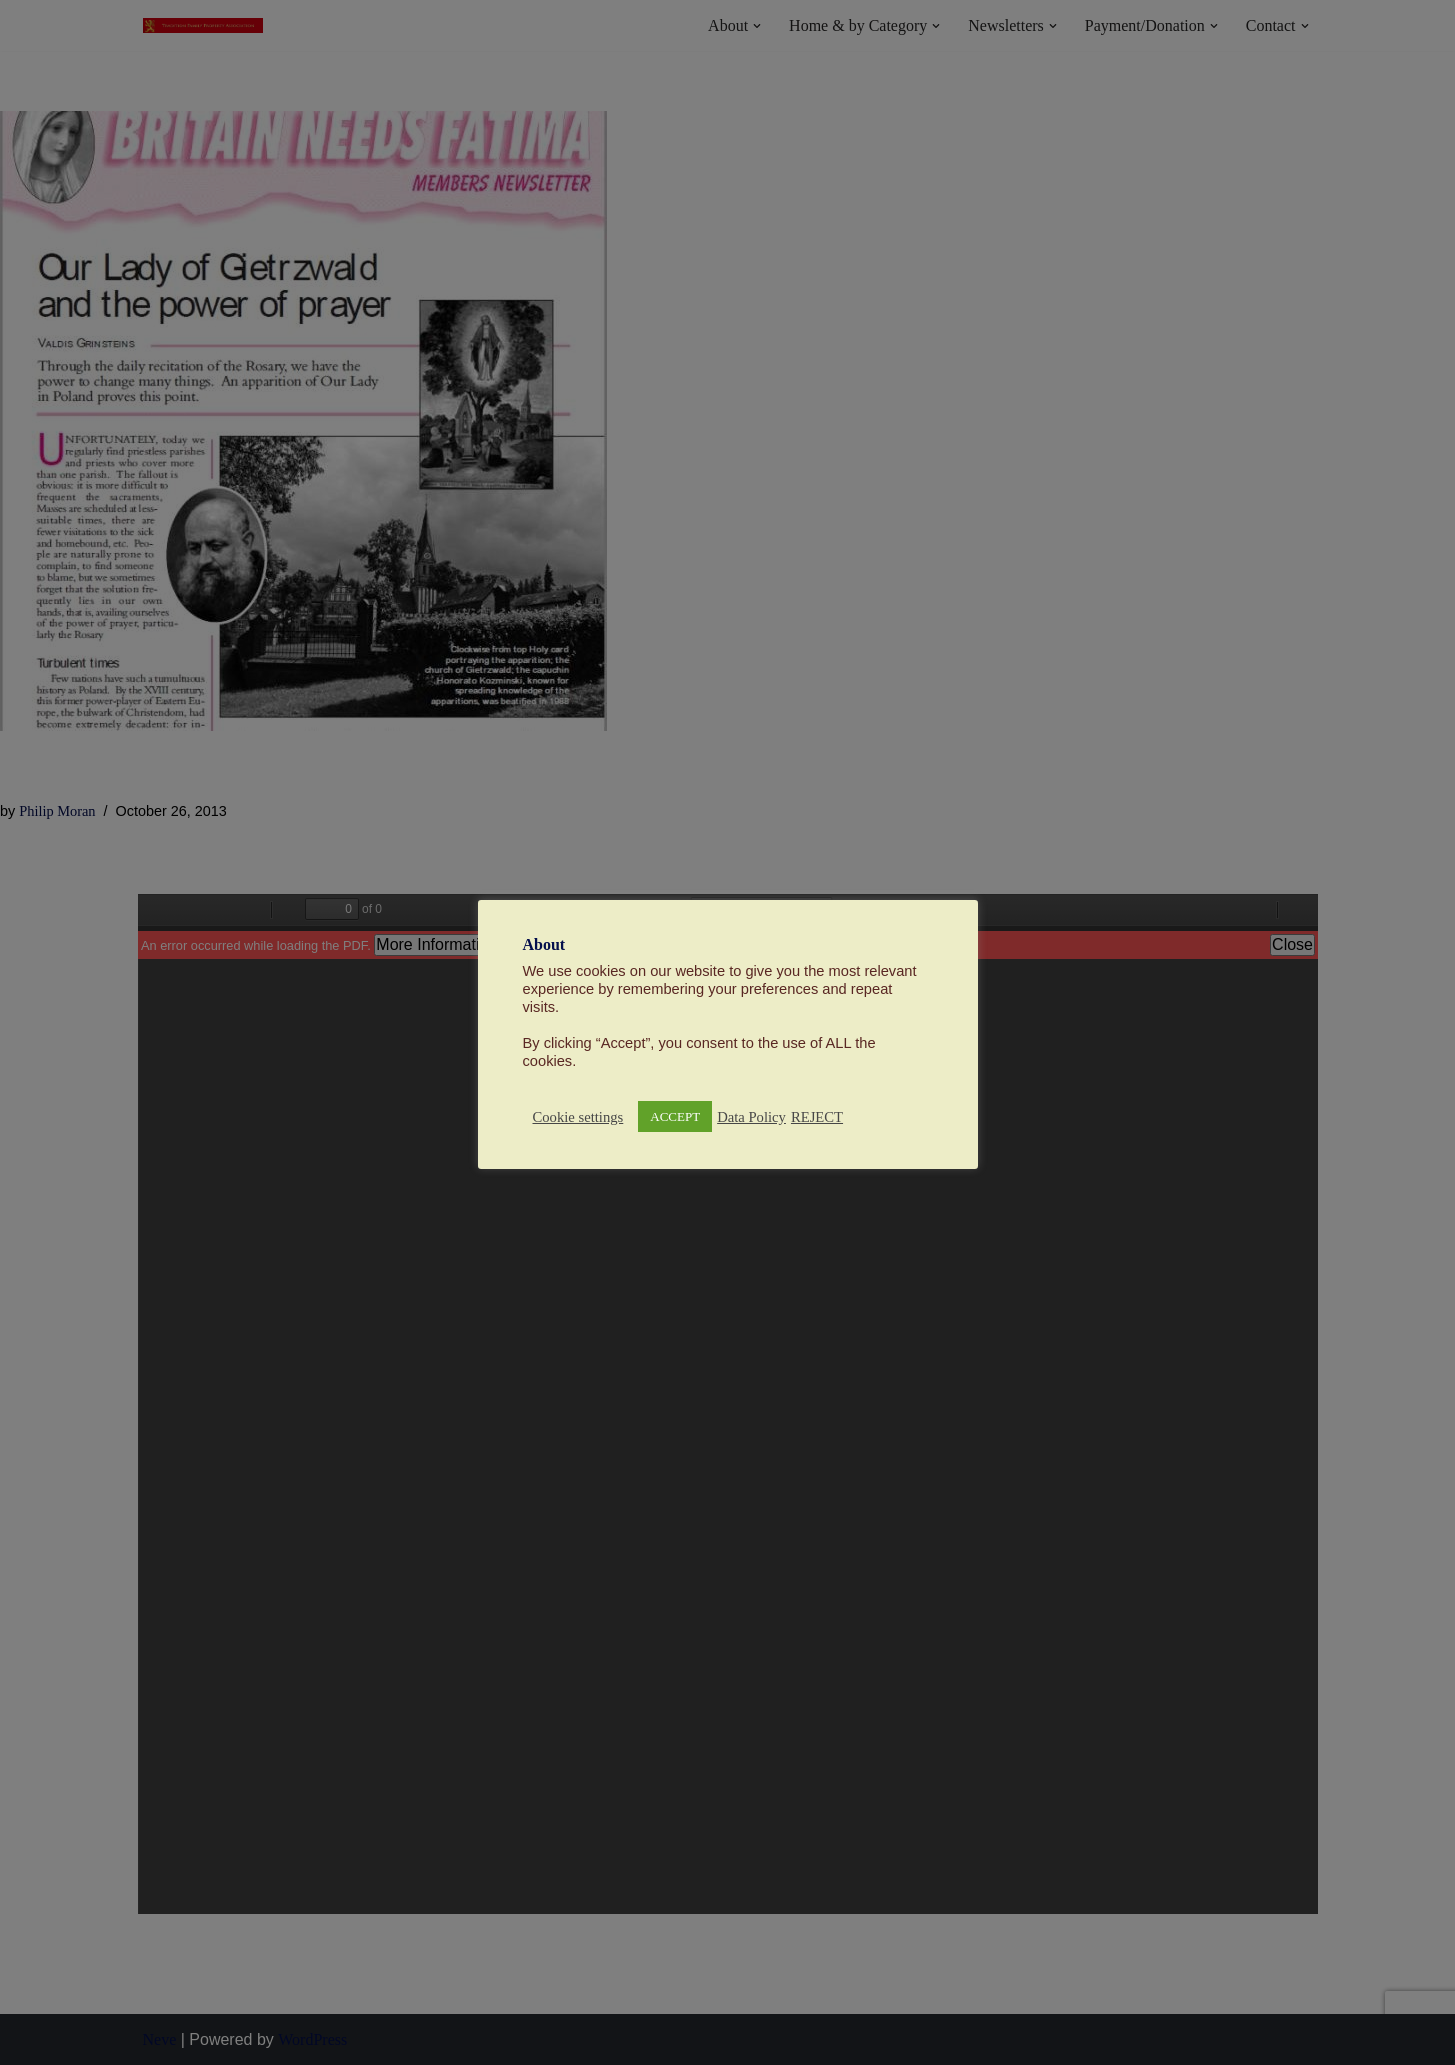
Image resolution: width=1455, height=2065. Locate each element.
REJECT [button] (817, 1117)
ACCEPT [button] (675, 1116)
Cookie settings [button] (578, 1117)
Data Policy (751, 1117)
